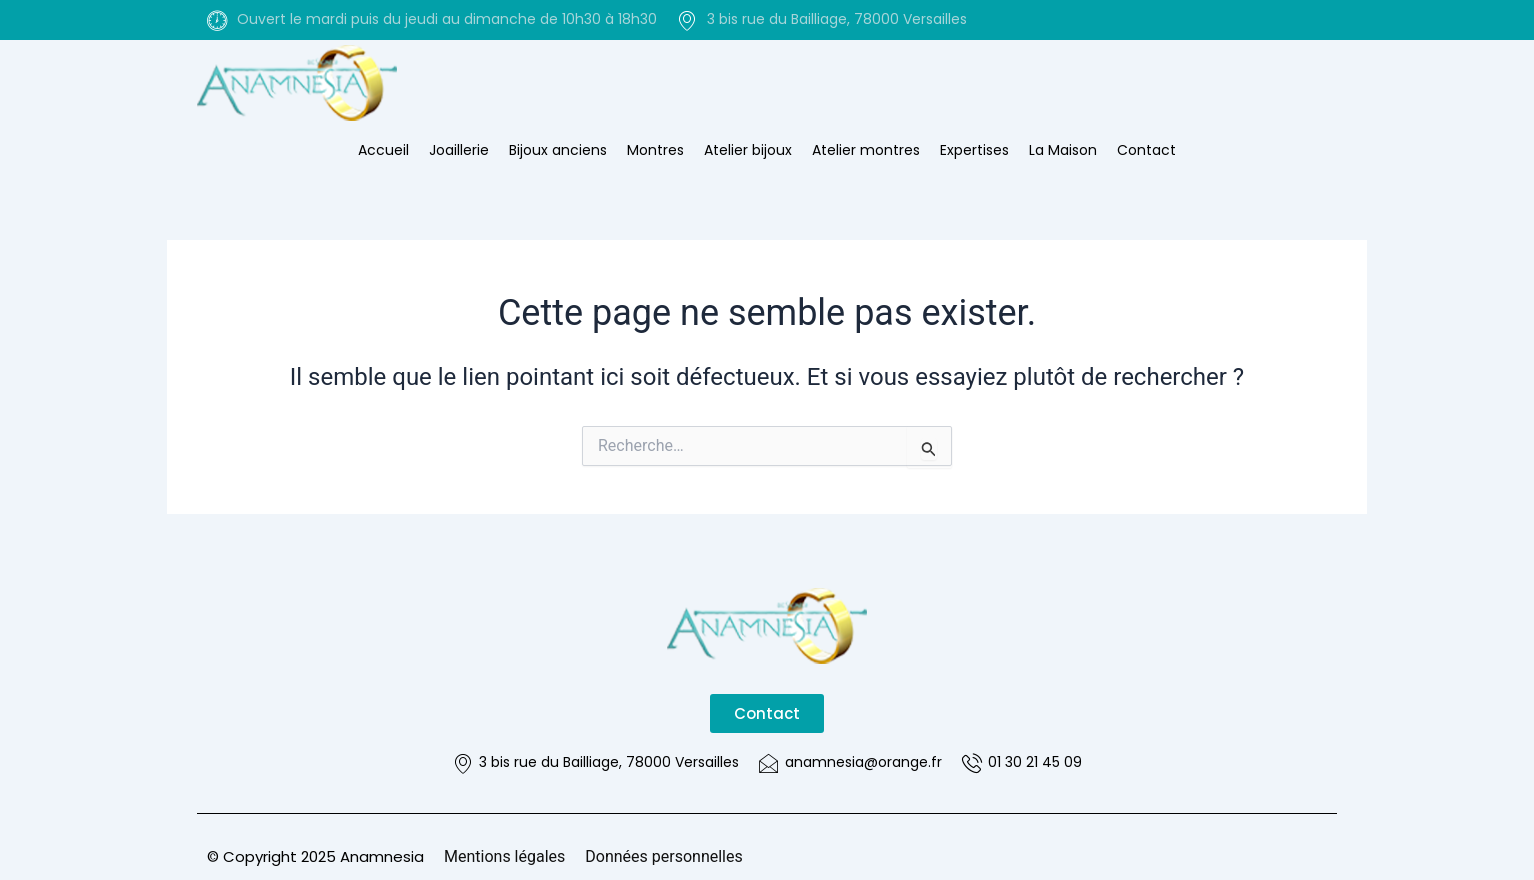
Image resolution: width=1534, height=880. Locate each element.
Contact (1146, 150)
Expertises (974, 150)
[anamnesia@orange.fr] (769, 763)
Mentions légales (504, 856)
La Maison (1063, 150)
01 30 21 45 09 (1035, 762)
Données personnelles (663, 856)
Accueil (383, 150)
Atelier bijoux (748, 150)
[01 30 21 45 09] (972, 763)
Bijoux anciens (558, 150)
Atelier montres (866, 150)
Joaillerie (459, 150)
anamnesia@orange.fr (863, 762)
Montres (655, 150)
